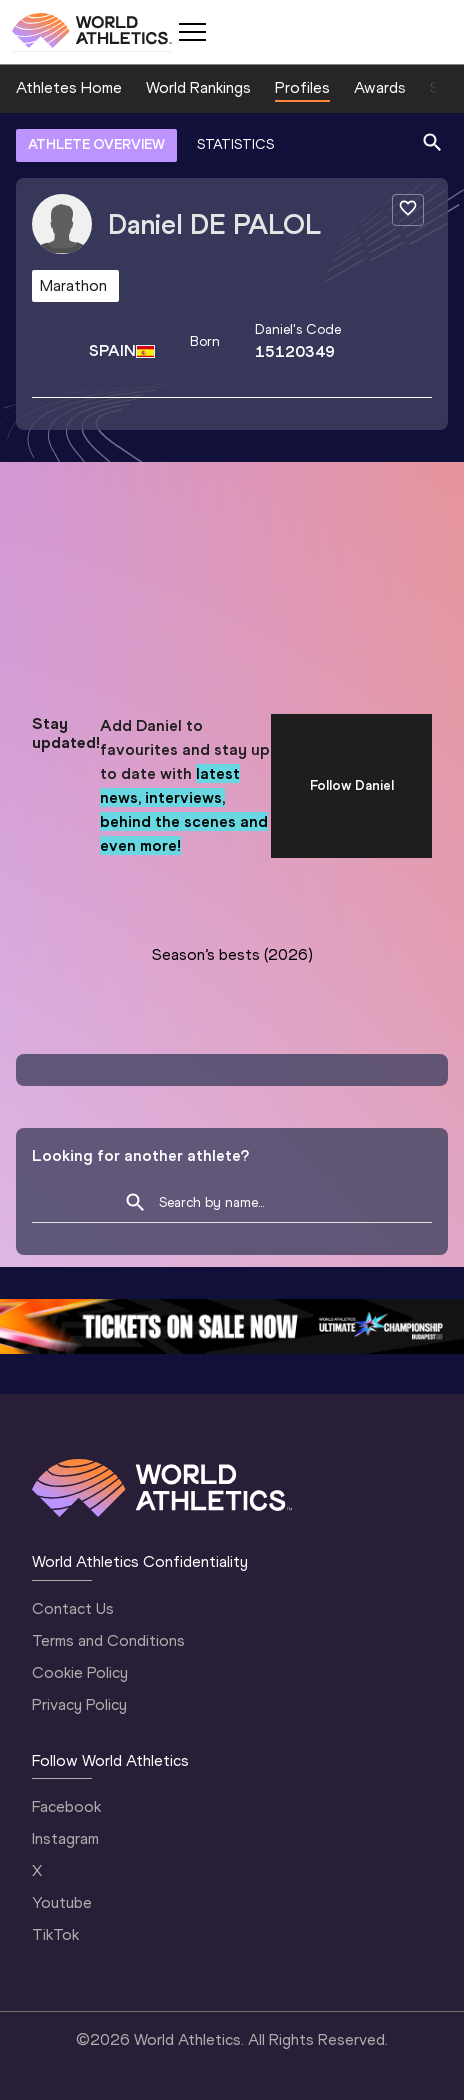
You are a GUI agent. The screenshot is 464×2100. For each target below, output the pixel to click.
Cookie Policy (80, 1672)
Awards (380, 87)
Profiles (302, 87)
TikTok (55, 1934)
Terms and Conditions (108, 1640)
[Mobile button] (192, 32)
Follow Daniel (352, 785)
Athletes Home (69, 87)
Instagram (65, 1838)
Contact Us (73, 1608)
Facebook (66, 1806)
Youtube (62, 1902)
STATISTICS (235, 144)
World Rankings (198, 87)
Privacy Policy (79, 1704)
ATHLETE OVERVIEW (96, 144)
